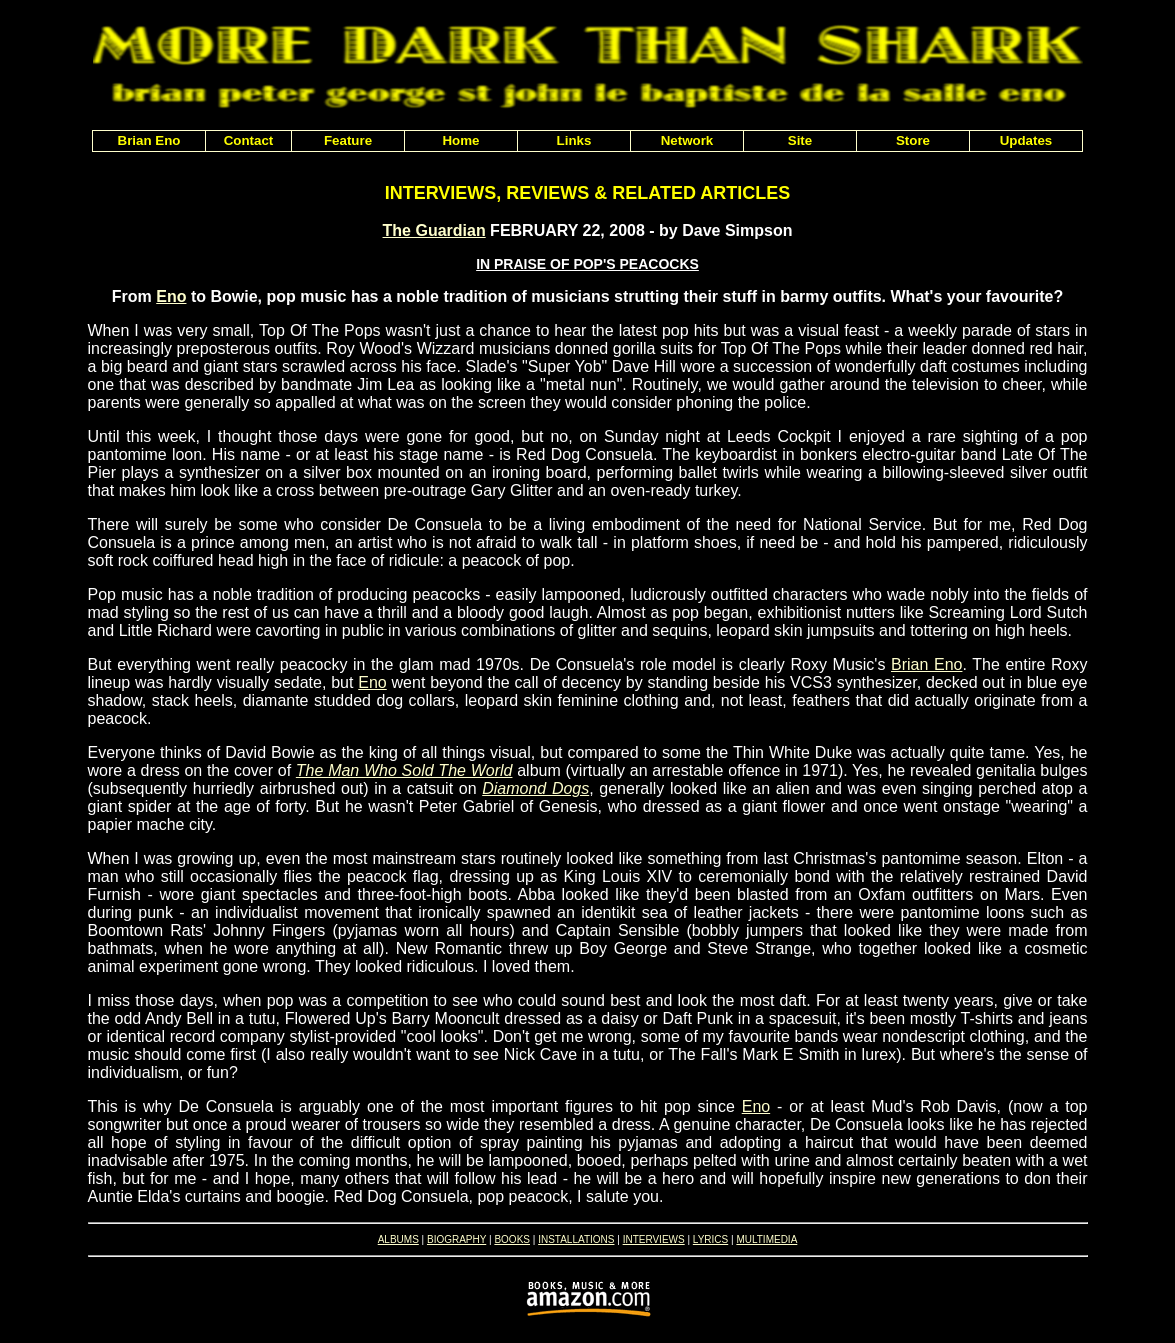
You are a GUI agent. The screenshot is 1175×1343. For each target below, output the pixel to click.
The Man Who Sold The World (404, 770)
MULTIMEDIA (766, 1239)
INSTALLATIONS (576, 1239)
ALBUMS (398, 1239)
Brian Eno (926, 664)
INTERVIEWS (654, 1239)
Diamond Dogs (535, 788)
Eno (171, 296)
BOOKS (512, 1239)
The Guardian (434, 230)
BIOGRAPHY (456, 1239)
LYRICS (710, 1239)
